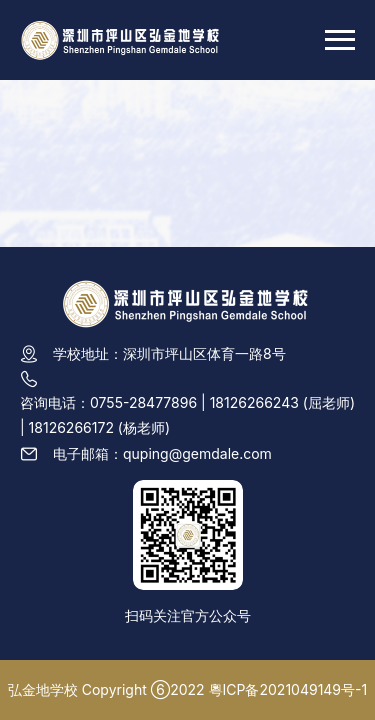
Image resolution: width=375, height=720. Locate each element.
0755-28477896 (143, 402)
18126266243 (254, 402)
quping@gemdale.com (197, 453)
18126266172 (71, 427)
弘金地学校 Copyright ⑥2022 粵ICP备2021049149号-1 (187, 689)
